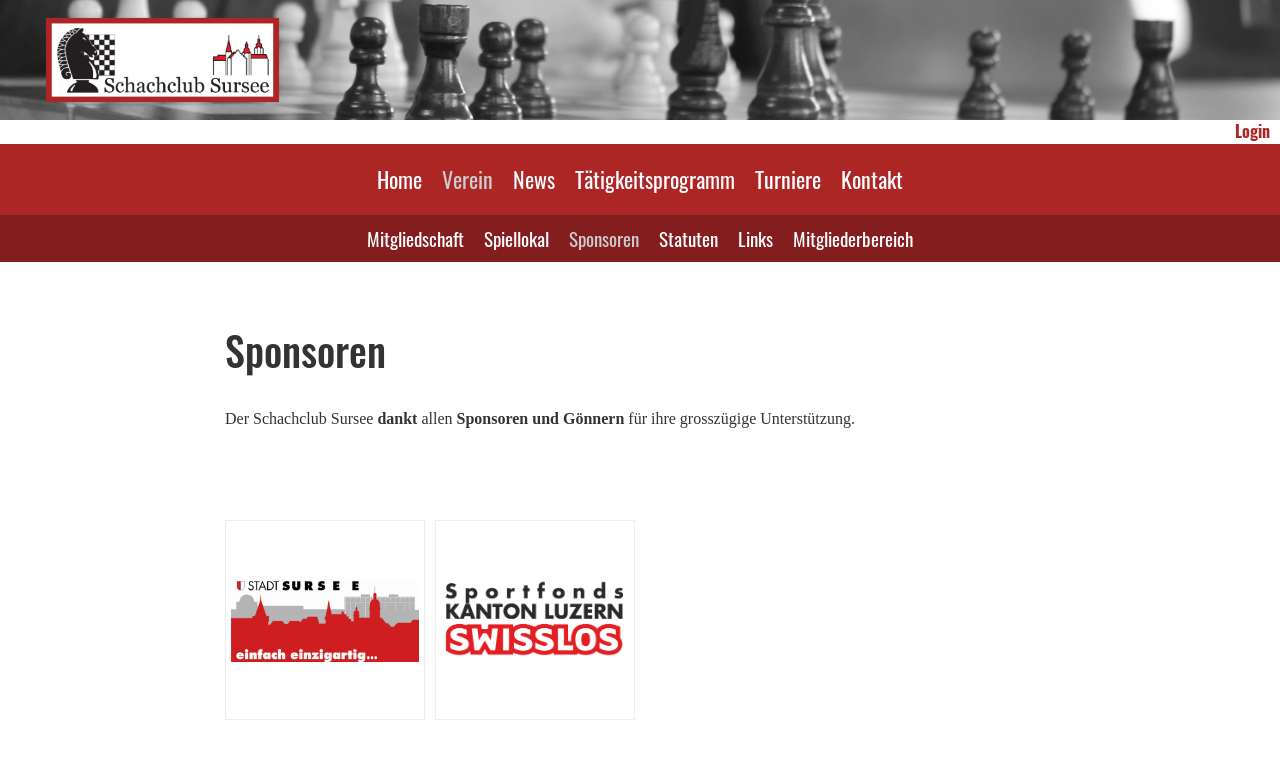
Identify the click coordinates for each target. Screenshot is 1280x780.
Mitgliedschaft (415, 238)
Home (399, 179)
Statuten (688, 238)
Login (1252, 131)
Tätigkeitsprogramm (655, 179)
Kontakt (872, 179)
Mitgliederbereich (853, 238)
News (534, 179)
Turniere (788, 179)
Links (755, 238)
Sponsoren (604, 238)
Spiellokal (516, 238)
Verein (467, 179)
